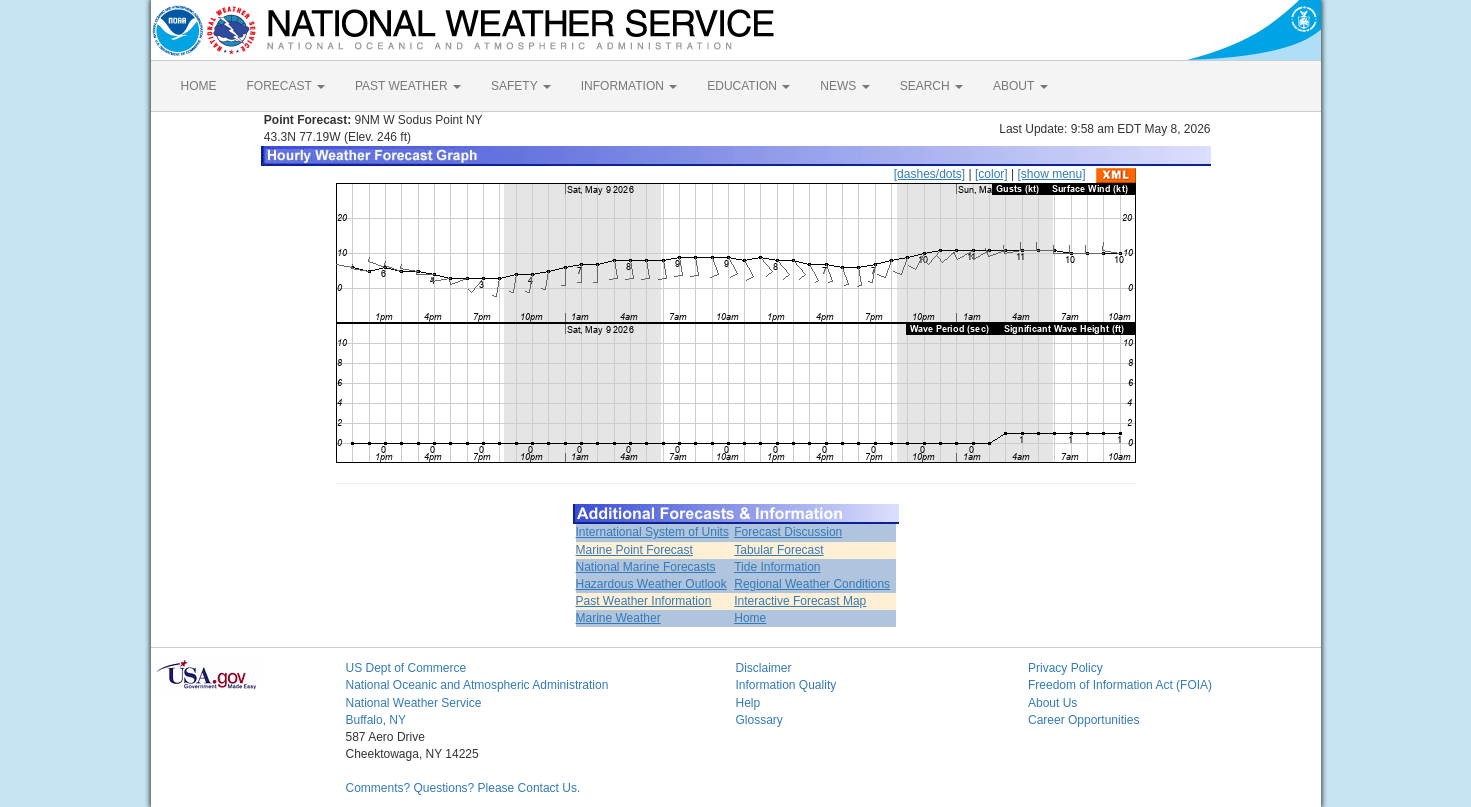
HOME (199, 86)
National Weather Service (414, 703)
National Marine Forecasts (646, 567)
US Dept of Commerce (406, 668)
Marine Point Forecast (634, 550)
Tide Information (777, 567)
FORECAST (286, 86)
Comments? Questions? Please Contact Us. (463, 788)
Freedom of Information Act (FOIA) (1120, 685)
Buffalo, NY (376, 720)
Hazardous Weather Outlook (651, 584)
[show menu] (1051, 174)
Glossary (759, 720)
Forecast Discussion (788, 532)
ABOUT (1020, 86)
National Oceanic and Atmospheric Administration (477, 685)
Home (750, 618)
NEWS (844, 86)
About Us (1052, 703)
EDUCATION (748, 86)
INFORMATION (629, 86)
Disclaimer (764, 668)
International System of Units (652, 532)
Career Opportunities (1083, 720)
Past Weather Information (644, 601)
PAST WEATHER (408, 86)
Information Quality (786, 685)
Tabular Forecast (778, 550)
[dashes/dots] (929, 174)
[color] (991, 174)
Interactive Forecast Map (800, 601)
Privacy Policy (1065, 668)
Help (748, 703)
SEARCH (931, 86)
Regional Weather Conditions (812, 584)
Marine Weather (618, 618)
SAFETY (521, 86)
